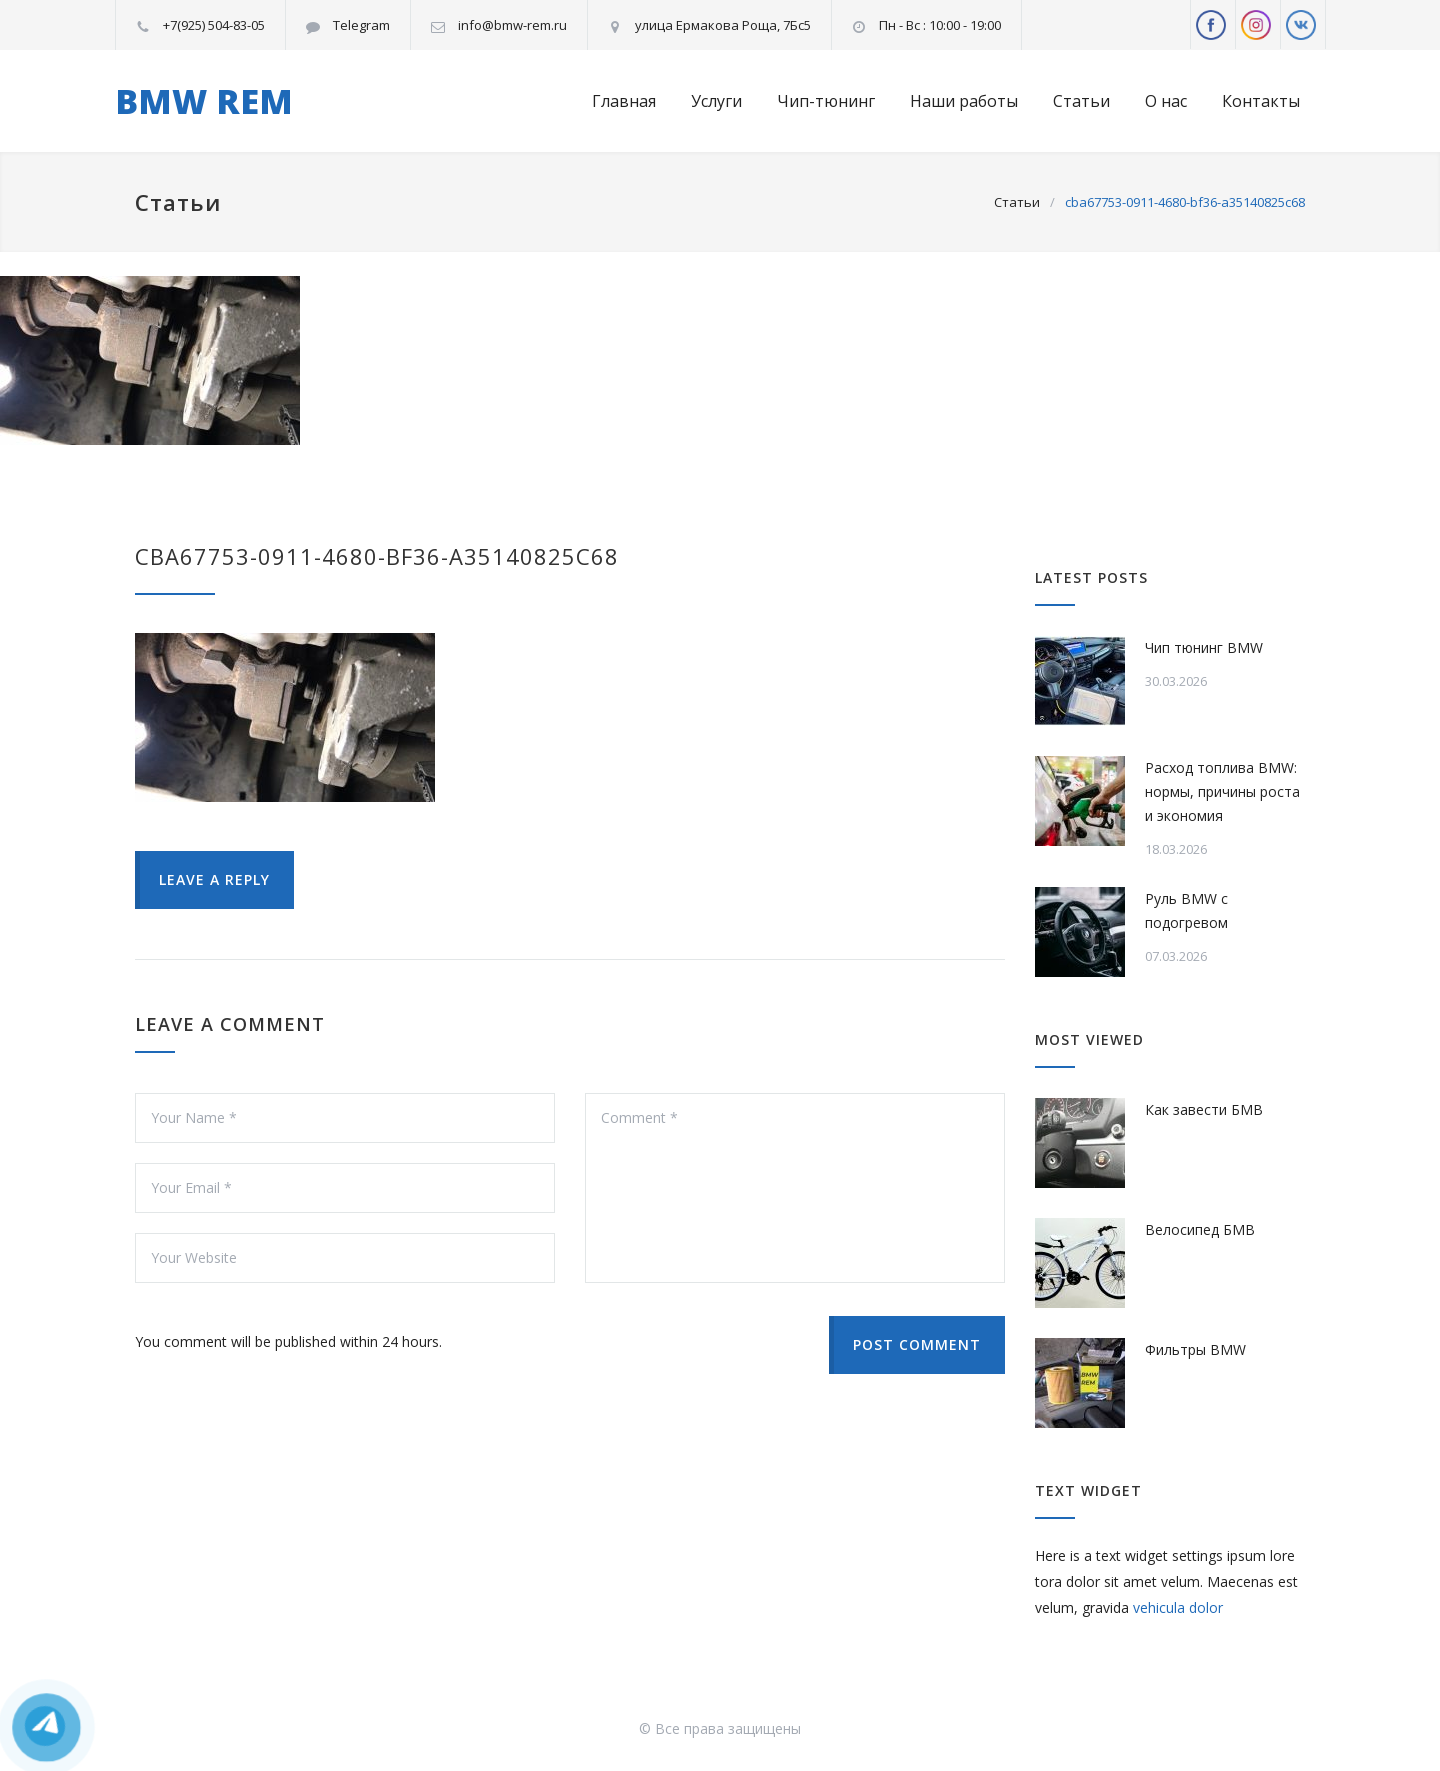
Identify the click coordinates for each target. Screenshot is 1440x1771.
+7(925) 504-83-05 (214, 25)
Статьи (1081, 101)
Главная (624, 101)
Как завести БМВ (1204, 1109)
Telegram (361, 25)
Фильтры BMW (1195, 1349)
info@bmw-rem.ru (512, 25)
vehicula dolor (1178, 1607)
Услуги (716, 101)
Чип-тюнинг (826, 101)
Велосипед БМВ (1200, 1229)
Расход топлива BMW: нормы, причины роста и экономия (1222, 791)
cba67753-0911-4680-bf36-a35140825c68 (377, 556)
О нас (1166, 101)
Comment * (795, 1188)
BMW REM (204, 101)
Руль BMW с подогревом (1186, 910)
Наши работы (964, 101)
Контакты (1261, 101)
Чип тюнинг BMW (1204, 647)
